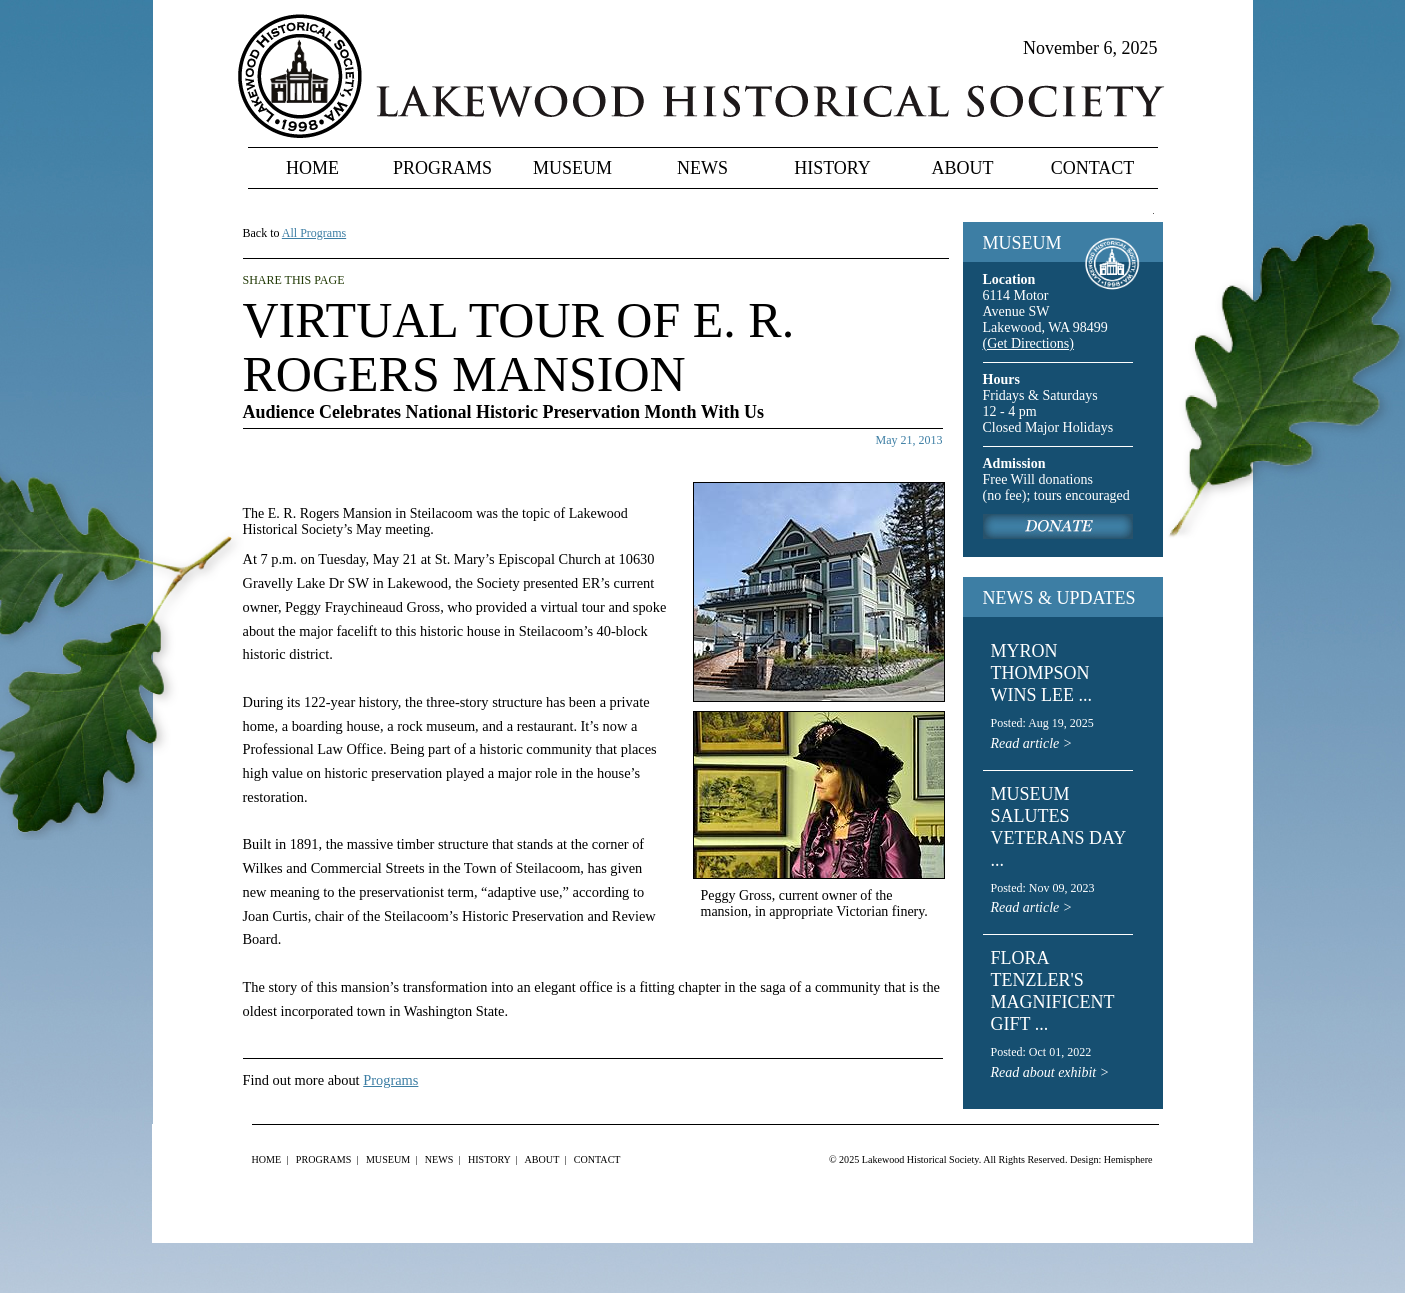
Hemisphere (1128, 1159)
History (832, 168)
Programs (442, 168)
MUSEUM (1022, 243)
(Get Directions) (1028, 343)
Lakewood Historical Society (920, 1159)
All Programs (314, 233)
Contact (1093, 168)
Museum (572, 168)
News (702, 168)
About (963, 168)
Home (312, 168)
